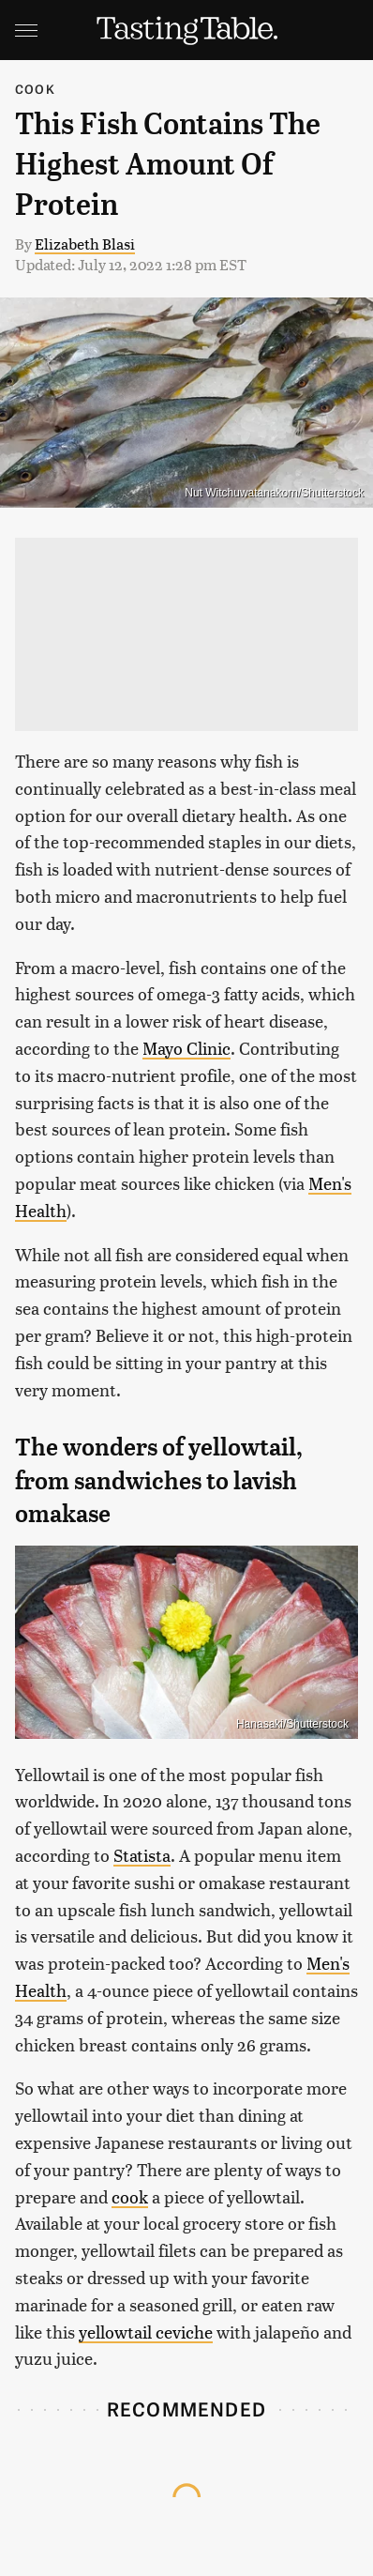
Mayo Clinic (186, 1047)
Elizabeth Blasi (85, 243)
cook (130, 2196)
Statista (142, 1855)
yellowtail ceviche (146, 2331)
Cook (35, 89)
